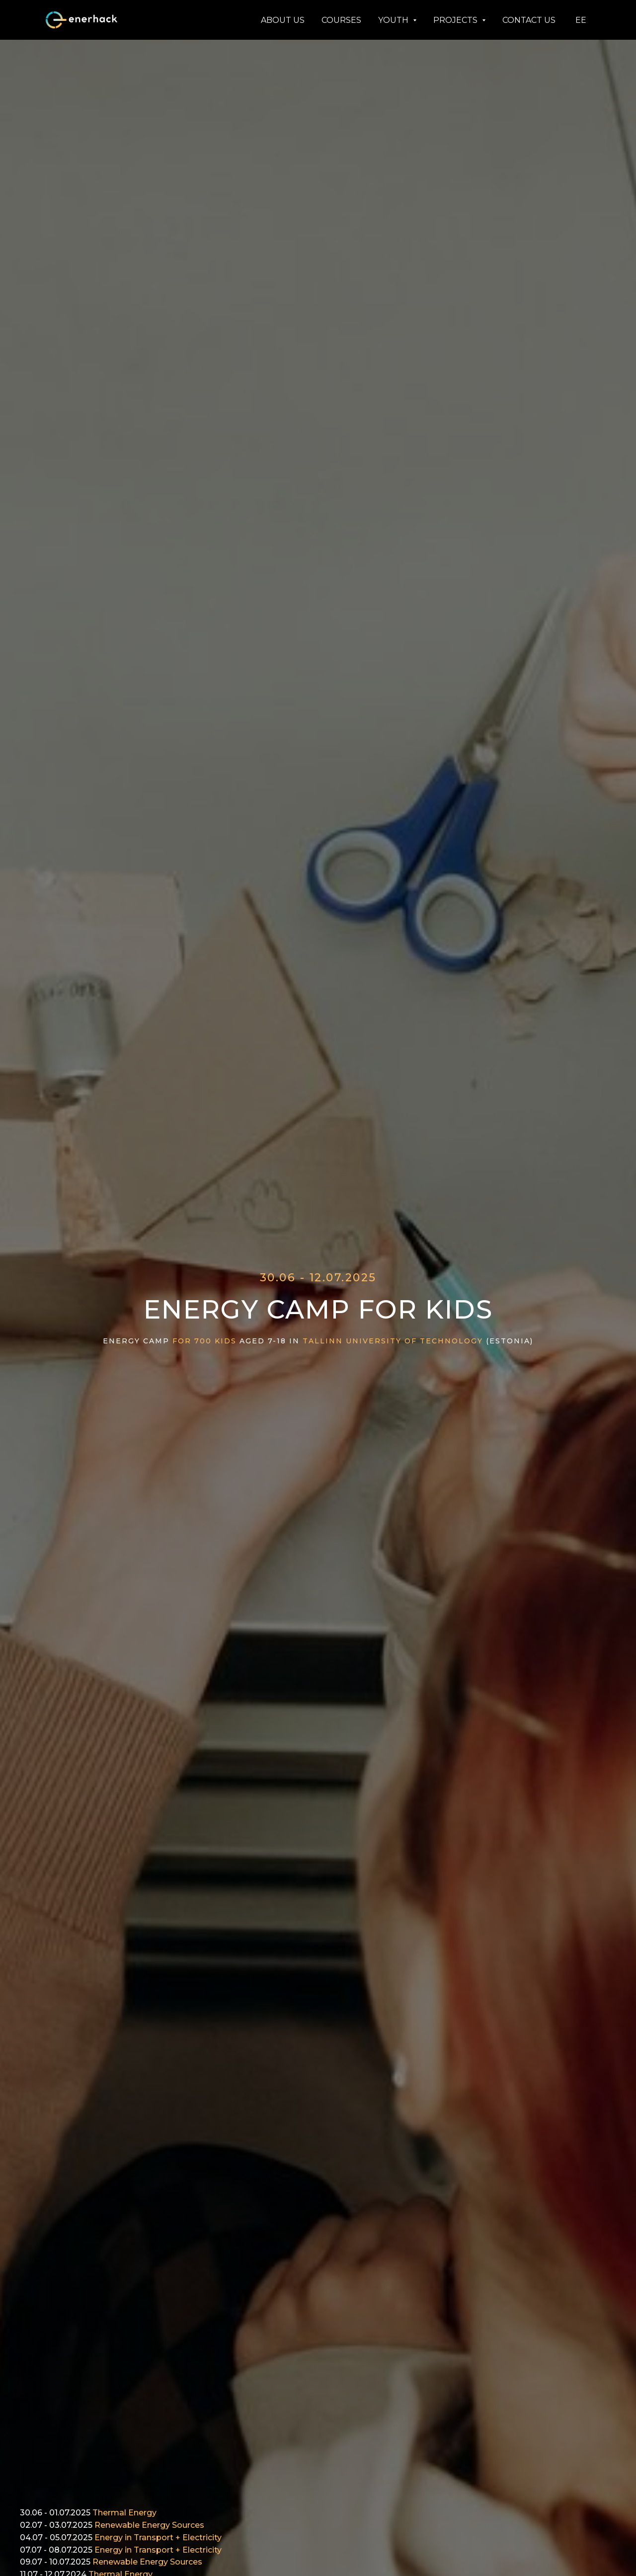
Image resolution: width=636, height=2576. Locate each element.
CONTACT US (529, 20)
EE (580, 20)
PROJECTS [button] (456, 20)
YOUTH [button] (394, 20)
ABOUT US (283, 20)
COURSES (341, 20)
